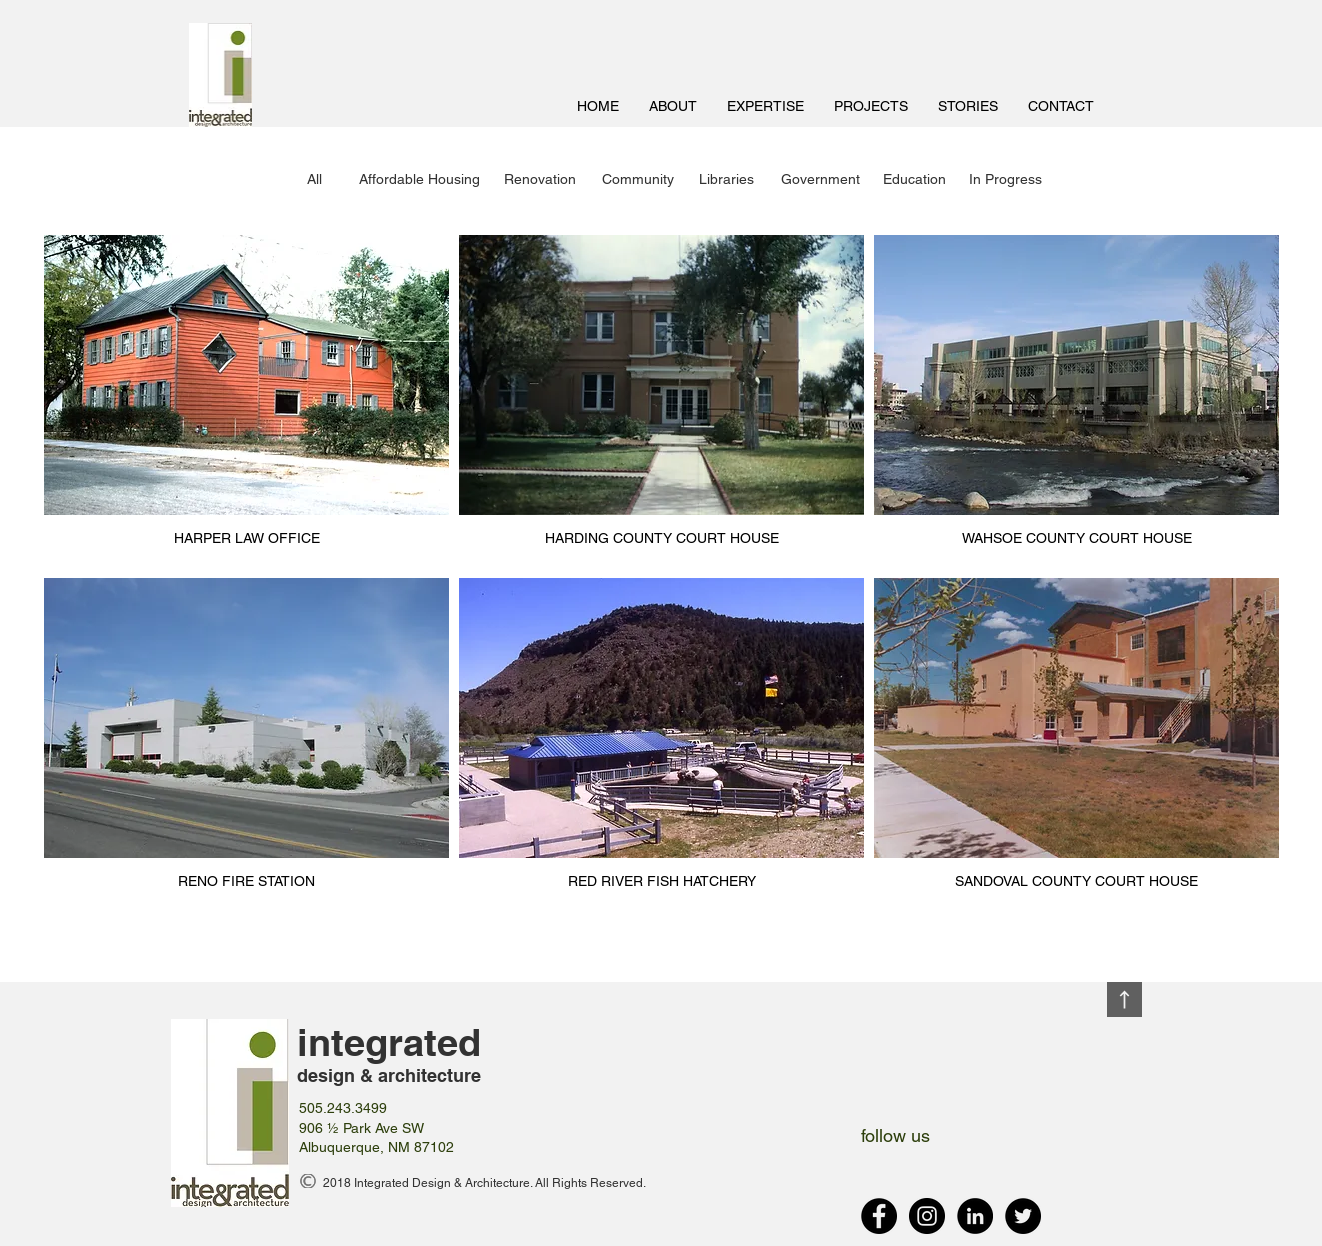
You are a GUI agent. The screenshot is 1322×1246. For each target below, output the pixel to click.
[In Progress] (1005, 180)
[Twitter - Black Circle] (1023, 1216)
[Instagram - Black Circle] (927, 1216)
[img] (246, 401)
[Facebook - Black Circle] (879, 1216)
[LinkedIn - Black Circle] (975, 1216)
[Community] (638, 180)
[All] (314, 180)
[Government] (820, 180)
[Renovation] (540, 180)
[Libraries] (726, 180)
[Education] (914, 180)
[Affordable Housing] (419, 180)
